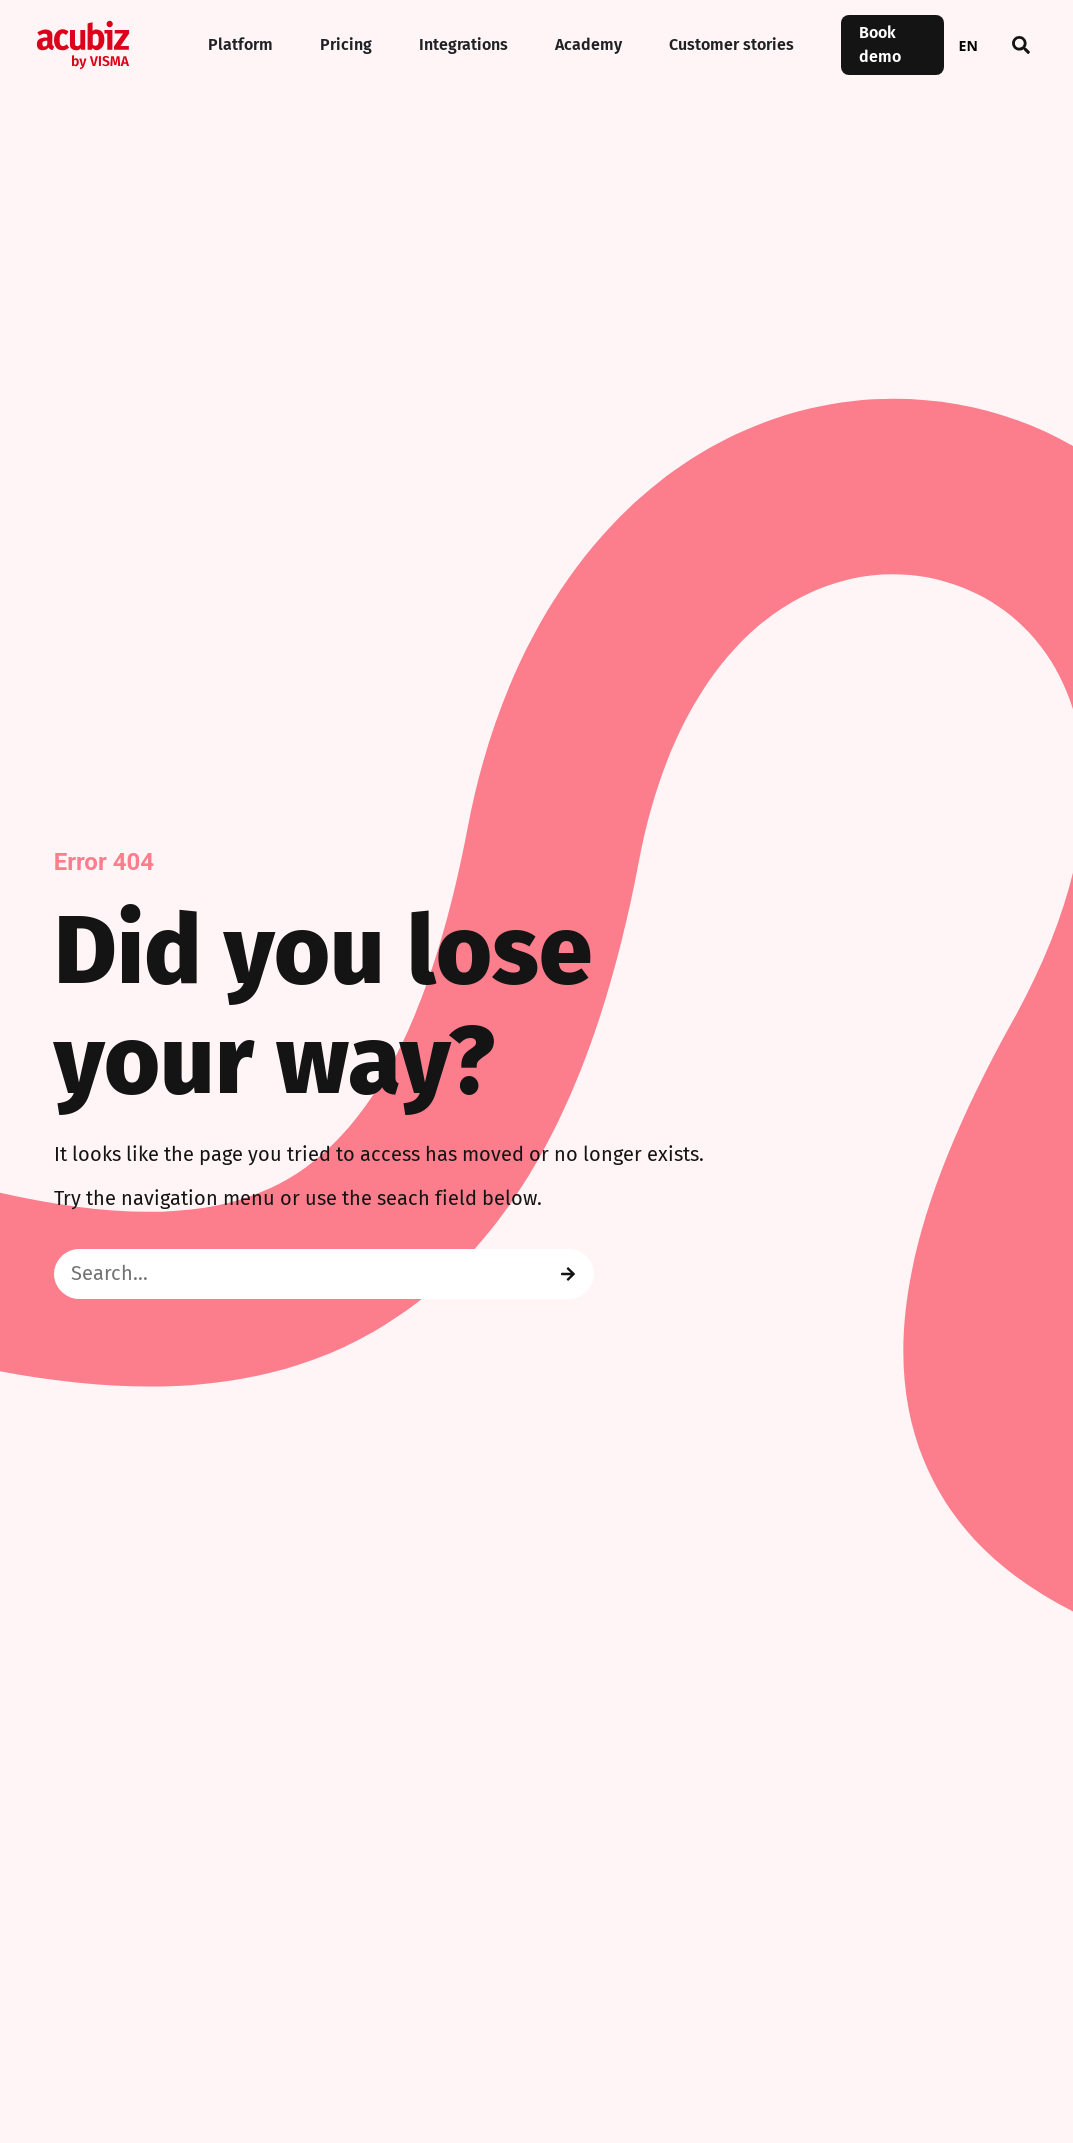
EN (968, 45)
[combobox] (968, 45)
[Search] (568, 1274)
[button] (1021, 45)
